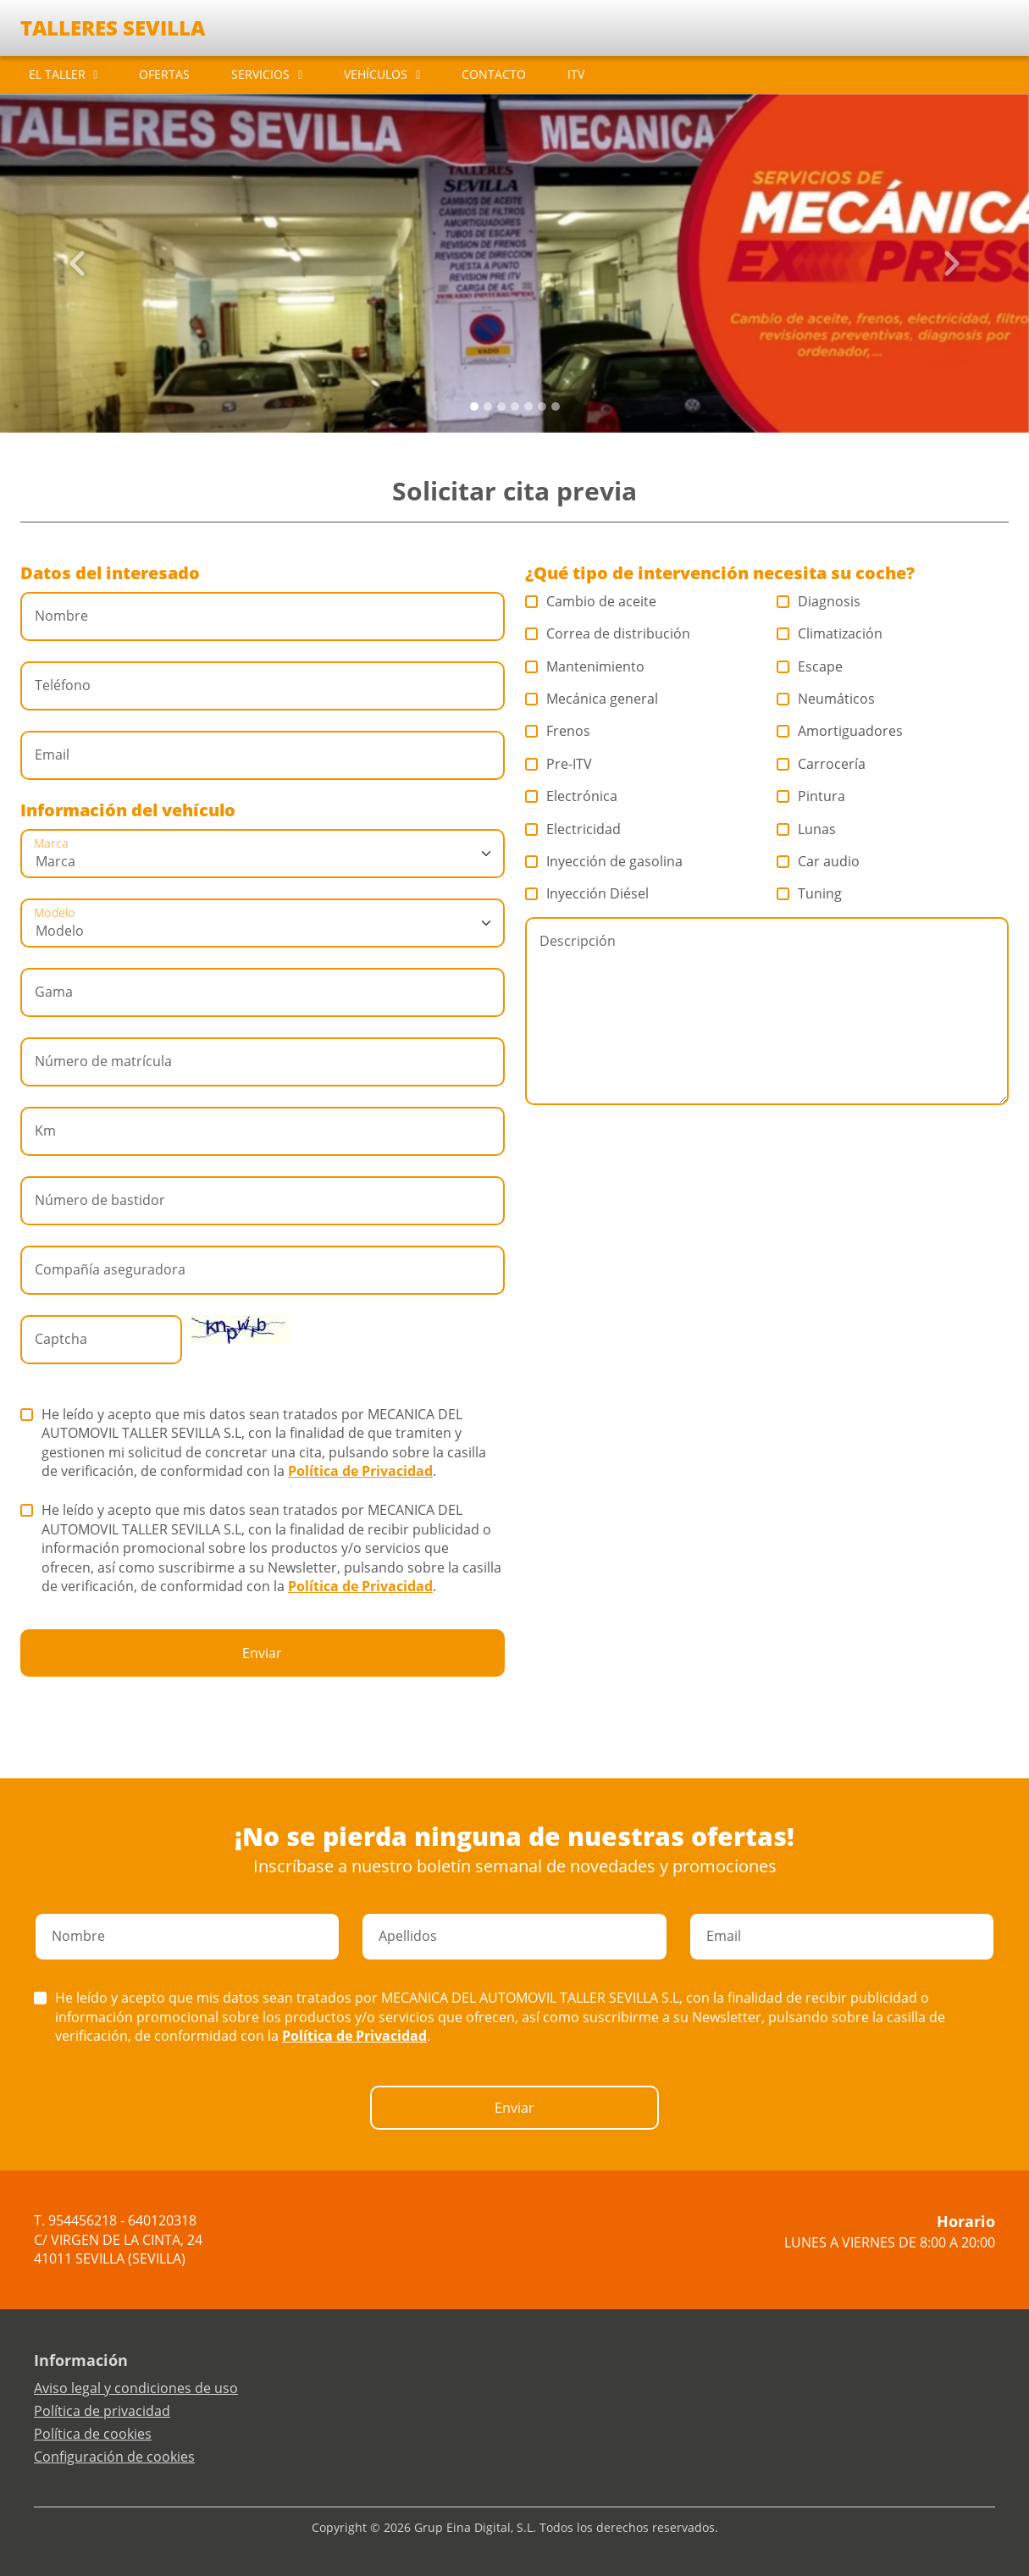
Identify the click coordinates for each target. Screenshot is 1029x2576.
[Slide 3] (515, 406)
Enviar (262, 1653)
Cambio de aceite (591, 601)
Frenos (558, 730)
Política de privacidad (102, 2411)
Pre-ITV (559, 764)
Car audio (818, 861)
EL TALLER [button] (57, 74)
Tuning (810, 893)
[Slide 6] (555, 406)
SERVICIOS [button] (260, 74)
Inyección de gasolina (604, 861)
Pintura (811, 796)
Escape (810, 666)
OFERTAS (164, 74)
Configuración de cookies (114, 2456)
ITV (575, 74)
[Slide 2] (501, 406)
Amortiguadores (840, 730)
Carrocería (821, 764)
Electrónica (571, 796)
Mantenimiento (585, 666)
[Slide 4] (528, 406)
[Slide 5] (542, 406)
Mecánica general (592, 698)
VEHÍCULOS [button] (375, 74)
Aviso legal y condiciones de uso (136, 2388)
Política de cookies (93, 2433)
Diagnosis (819, 601)
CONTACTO (494, 74)
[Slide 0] (474, 406)
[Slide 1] (488, 406)
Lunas (807, 829)
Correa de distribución (608, 633)
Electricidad (573, 829)
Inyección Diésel (587, 893)
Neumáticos (826, 698)
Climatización (830, 633)
